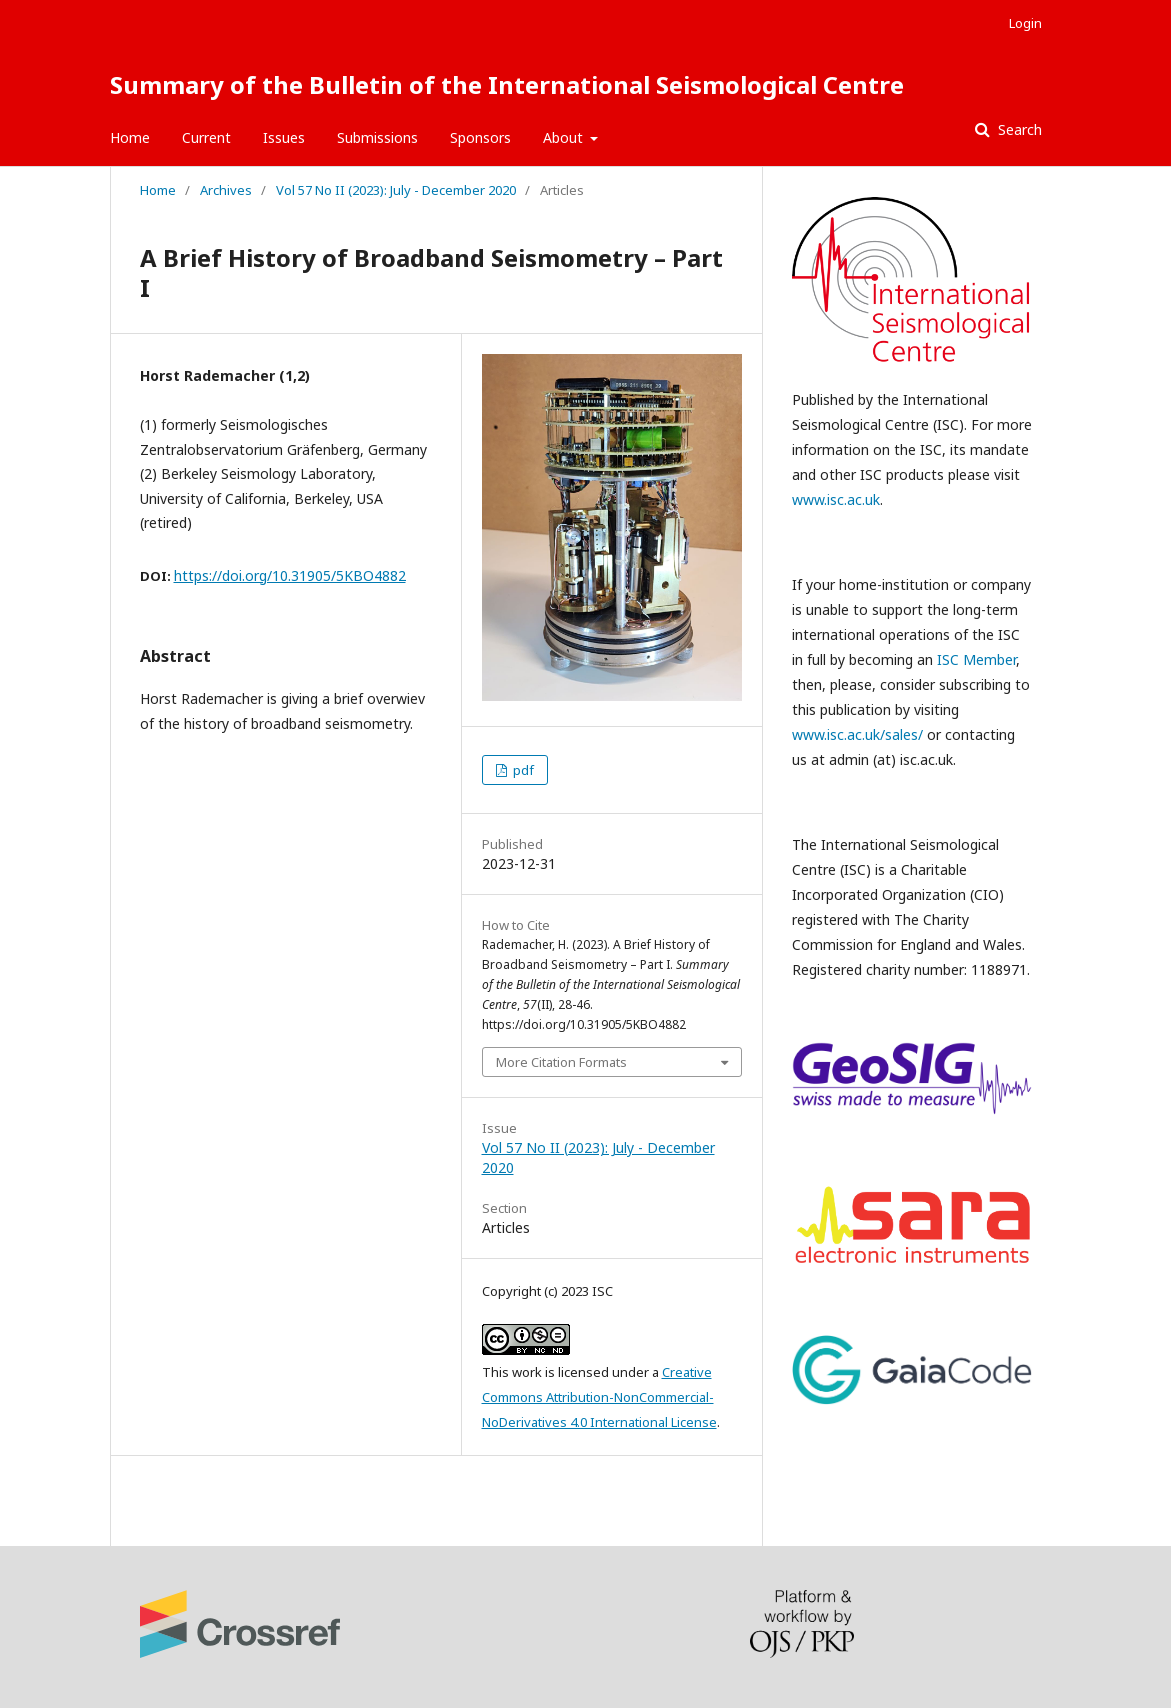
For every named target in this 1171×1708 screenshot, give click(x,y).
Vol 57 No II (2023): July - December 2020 (396, 190)
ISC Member (976, 659)
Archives (226, 190)
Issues (284, 137)
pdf (522, 770)
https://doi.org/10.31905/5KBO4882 (290, 575)
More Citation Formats (561, 1062)
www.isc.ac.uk (836, 499)
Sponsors (480, 137)
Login (1025, 23)
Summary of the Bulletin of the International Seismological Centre (507, 84)
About (565, 137)
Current (206, 137)
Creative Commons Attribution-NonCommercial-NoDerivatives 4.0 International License (599, 1397)
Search (1018, 129)
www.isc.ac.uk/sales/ (857, 734)
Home (130, 137)
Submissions (377, 137)
